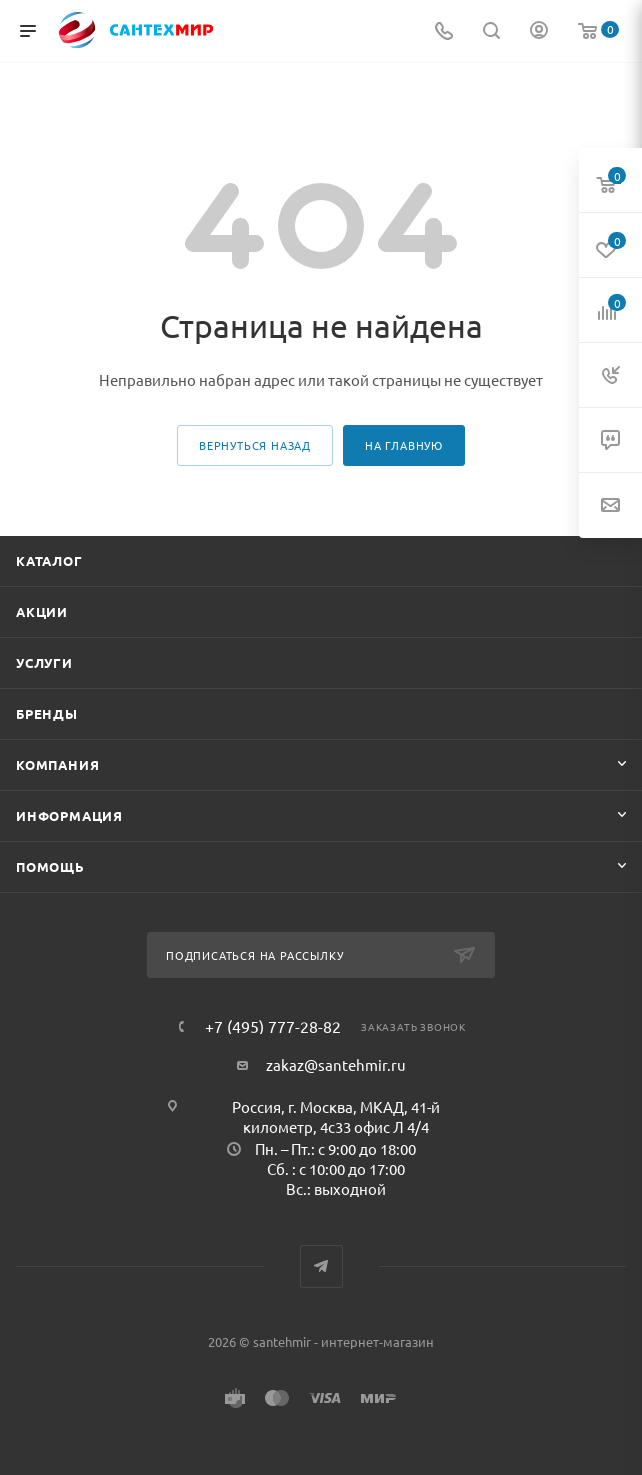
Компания (57, 764)
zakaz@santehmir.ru (336, 1064)
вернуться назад (255, 445)
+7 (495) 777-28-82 (273, 1026)
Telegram (321, 1266)
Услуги (44, 662)
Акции (42, 611)
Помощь (50, 866)
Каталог (49, 560)
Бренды (47, 713)
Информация (69, 815)
